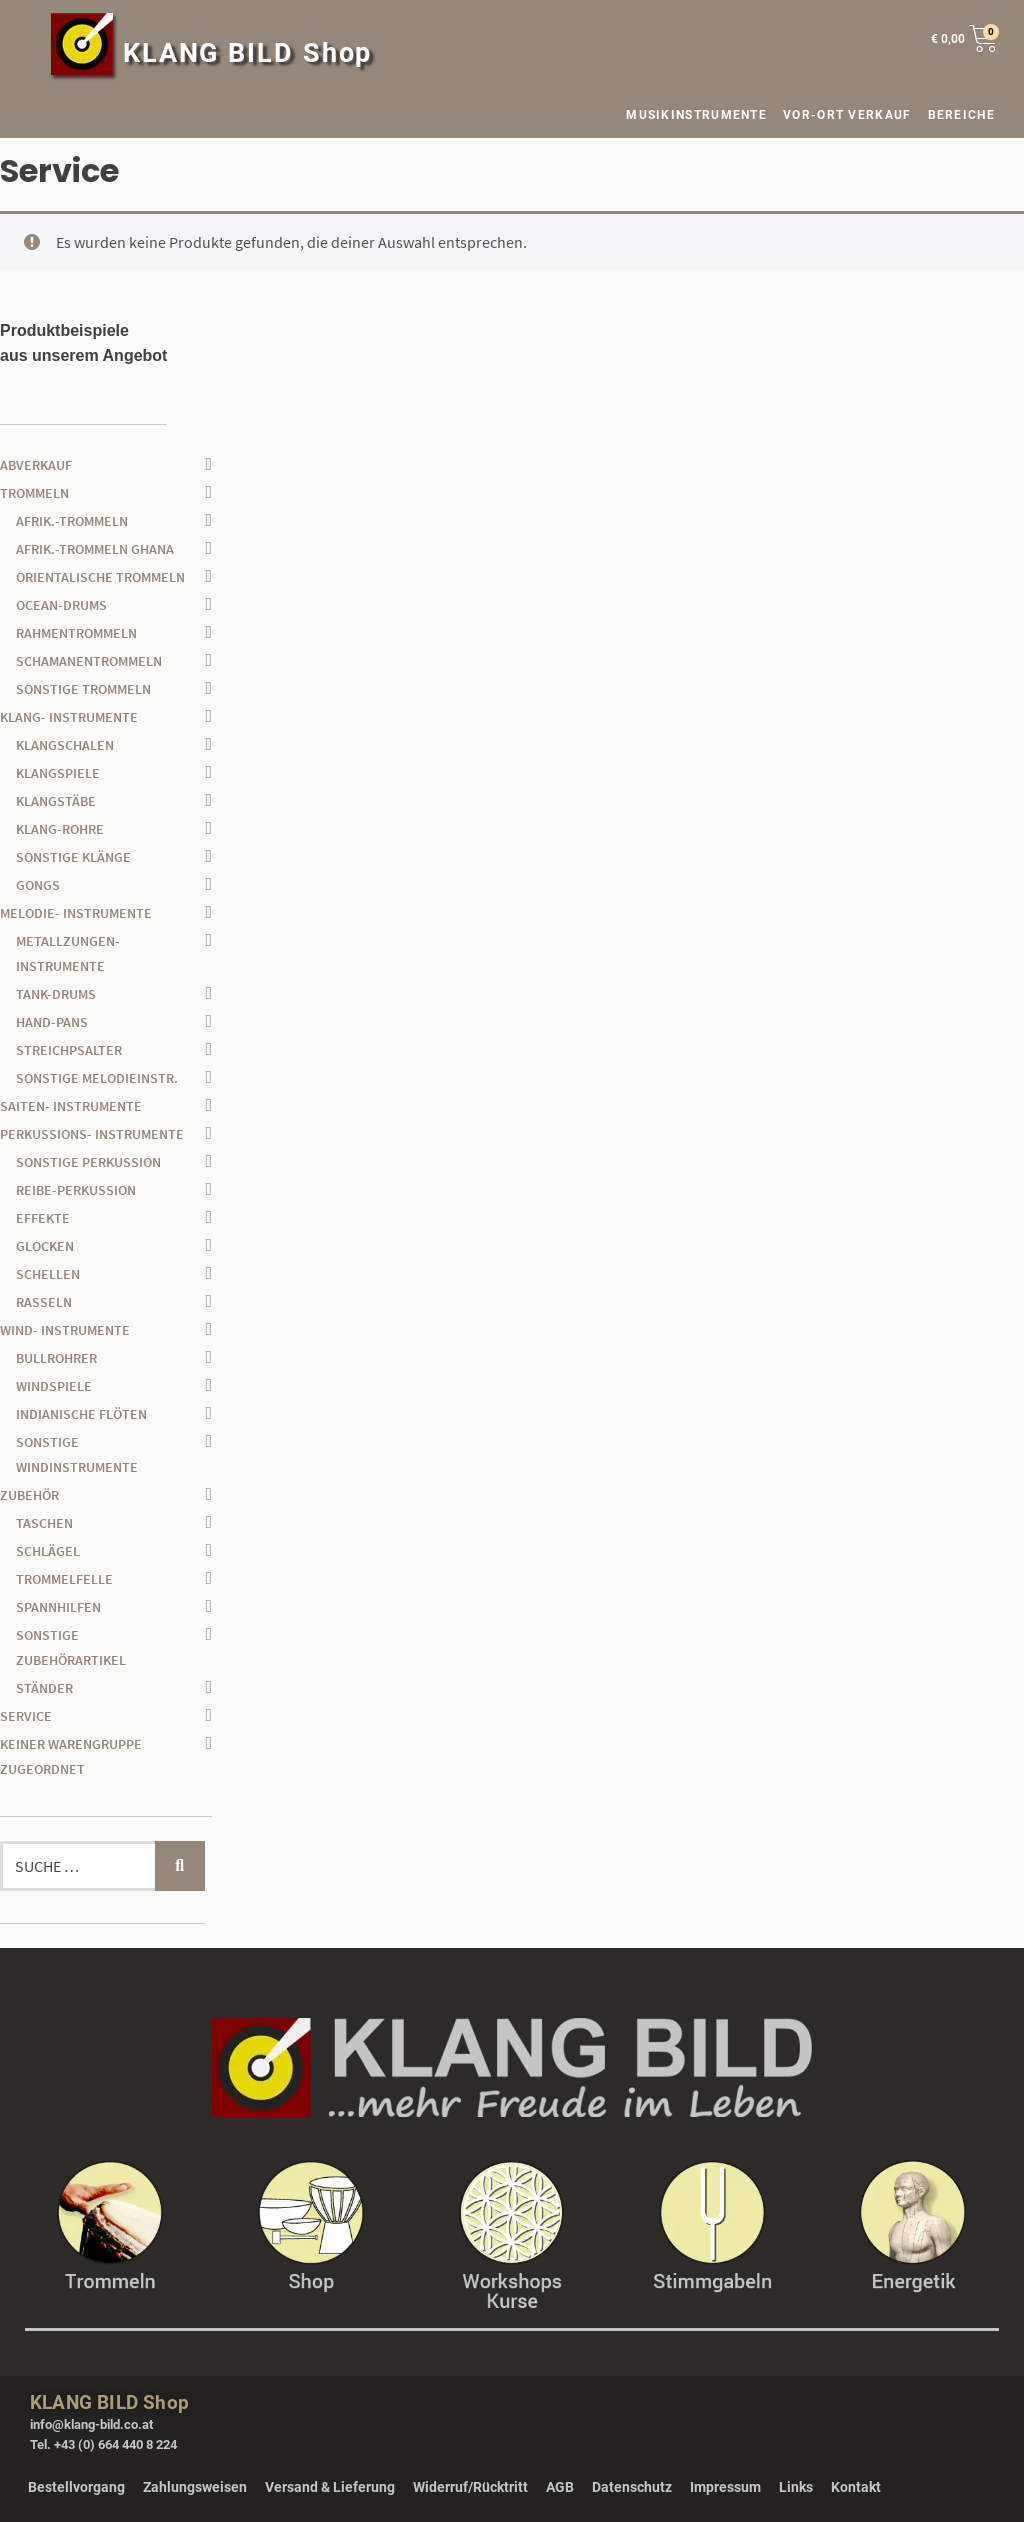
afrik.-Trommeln (72, 521)
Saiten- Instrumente (71, 1106)
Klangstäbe (56, 801)
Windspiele (54, 1386)
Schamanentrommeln (89, 661)
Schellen (48, 1274)
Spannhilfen (58, 1607)
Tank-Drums (56, 994)
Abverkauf (36, 465)
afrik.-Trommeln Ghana (95, 549)
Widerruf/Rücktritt (470, 2487)
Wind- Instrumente (65, 1330)
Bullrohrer (56, 1358)
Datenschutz (632, 2487)
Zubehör (29, 1495)
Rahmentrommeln (76, 633)
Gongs (38, 885)
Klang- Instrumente (69, 717)
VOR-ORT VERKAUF (847, 115)
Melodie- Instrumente (76, 913)
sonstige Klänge (73, 857)
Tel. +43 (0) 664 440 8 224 (103, 2444)
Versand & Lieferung (330, 2487)
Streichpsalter (69, 1050)
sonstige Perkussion (88, 1162)
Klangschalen (65, 745)
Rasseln (44, 1302)
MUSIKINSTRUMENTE (696, 115)
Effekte (43, 1218)
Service (26, 1716)
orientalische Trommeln (100, 577)
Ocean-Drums (61, 605)
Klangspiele (58, 773)
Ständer (44, 1688)
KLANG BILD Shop (248, 53)
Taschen (44, 1523)
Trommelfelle (64, 1579)
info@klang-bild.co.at (91, 2424)
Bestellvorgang (76, 2487)
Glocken (45, 1246)
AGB (560, 2487)
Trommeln (34, 493)
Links (796, 2487)
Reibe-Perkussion (76, 1190)
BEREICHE (966, 115)
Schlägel (48, 1551)
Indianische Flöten (81, 1414)
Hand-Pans (52, 1022)
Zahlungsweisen (195, 2487)
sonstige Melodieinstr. (97, 1078)
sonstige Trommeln (83, 689)
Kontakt (856, 2487)
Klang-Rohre (60, 829)
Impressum (725, 2487)
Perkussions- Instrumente (92, 1134)
